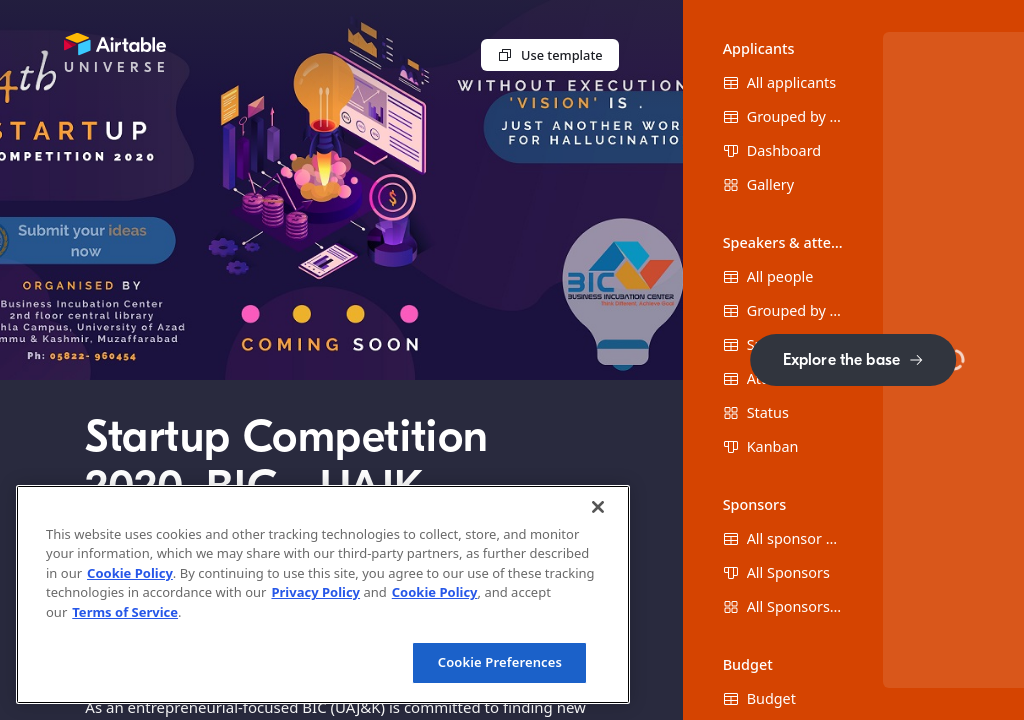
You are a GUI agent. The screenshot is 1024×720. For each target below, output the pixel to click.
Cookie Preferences (500, 662)
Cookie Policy (130, 573)
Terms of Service (125, 612)
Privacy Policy (315, 592)
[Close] (598, 507)
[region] (323, 594)
